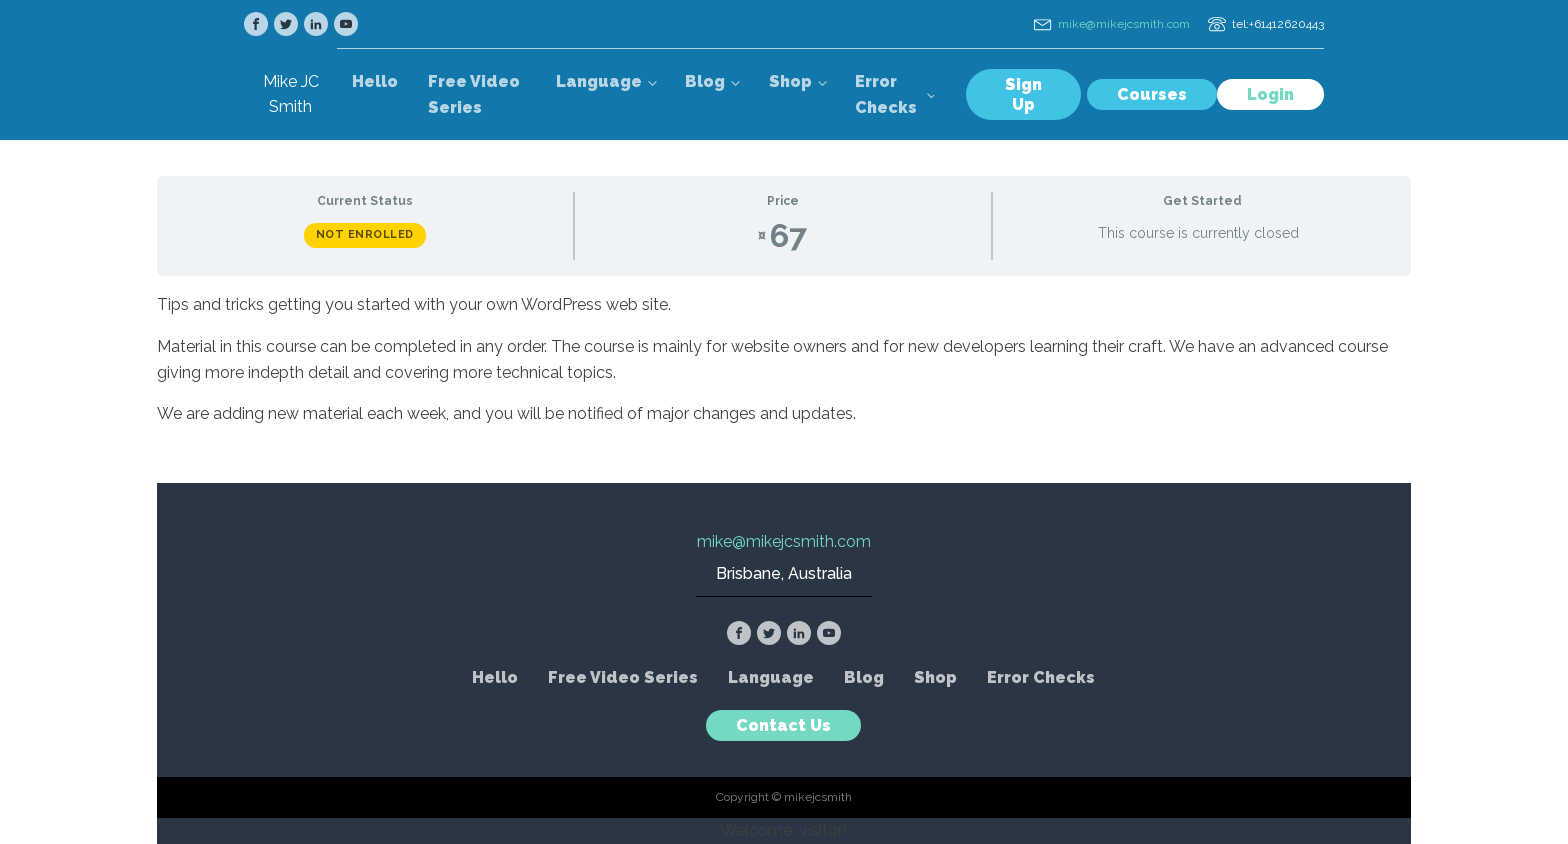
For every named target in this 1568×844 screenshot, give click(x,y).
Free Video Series (474, 94)
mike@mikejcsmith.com (1124, 24)
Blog (705, 81)
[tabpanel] (784, 359)
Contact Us (783, 725)
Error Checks (886, 94)
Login (1270, 94)
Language (599, 81)
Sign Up (1023, 94)
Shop (790, 81)
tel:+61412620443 (1278, 24)
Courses (1152, 94)
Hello (375, 81)
